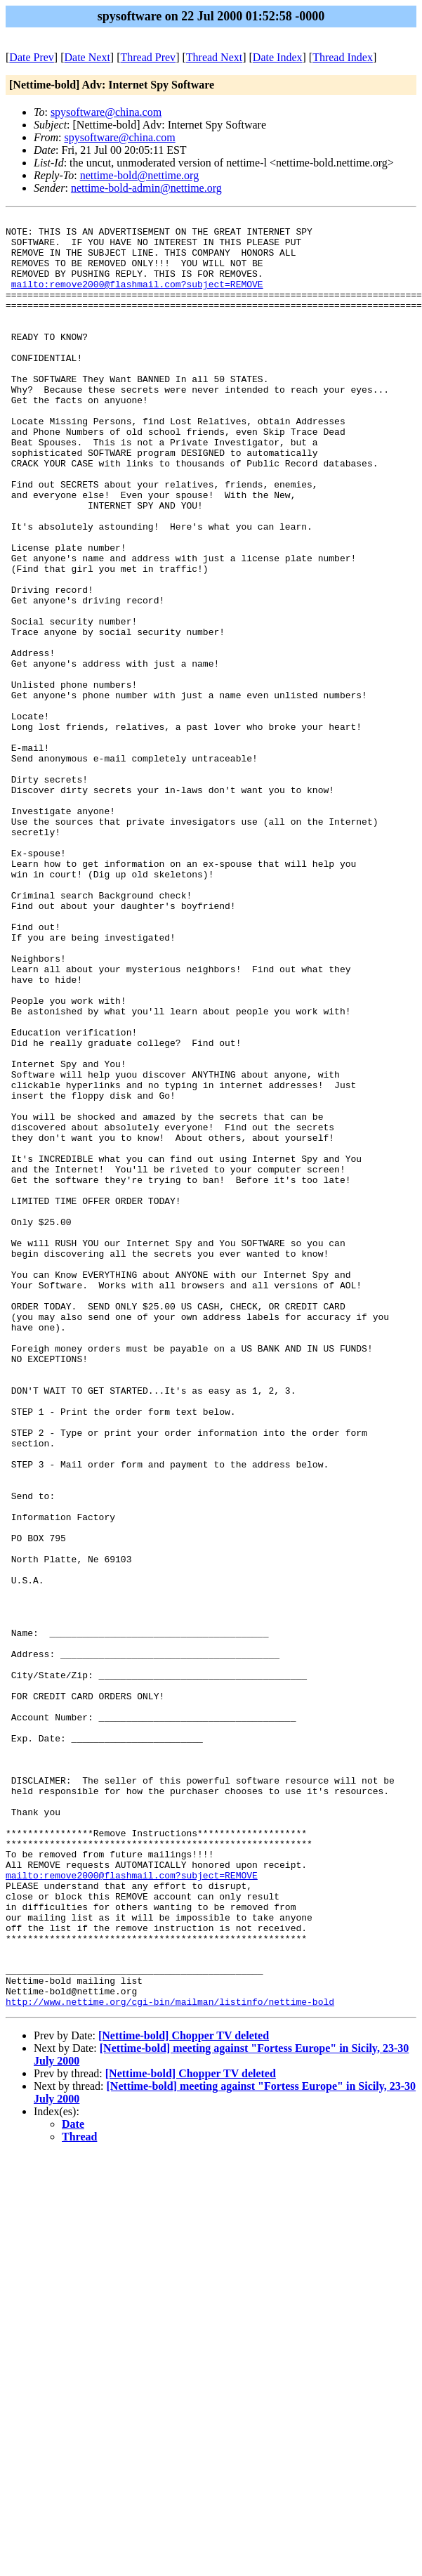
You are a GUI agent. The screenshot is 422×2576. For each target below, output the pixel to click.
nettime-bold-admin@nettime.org (146, 188)
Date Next (87, 57)
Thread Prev (148, 57)
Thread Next (214, 57)
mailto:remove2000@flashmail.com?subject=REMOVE (137, 298)
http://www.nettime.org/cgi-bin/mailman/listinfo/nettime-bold (170, 2359)
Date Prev (31, 57)
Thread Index (342, 57)
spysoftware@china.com (106, 112)
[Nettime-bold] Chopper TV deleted (183, 2394)
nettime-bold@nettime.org (139, 175)
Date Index (278, 57)
